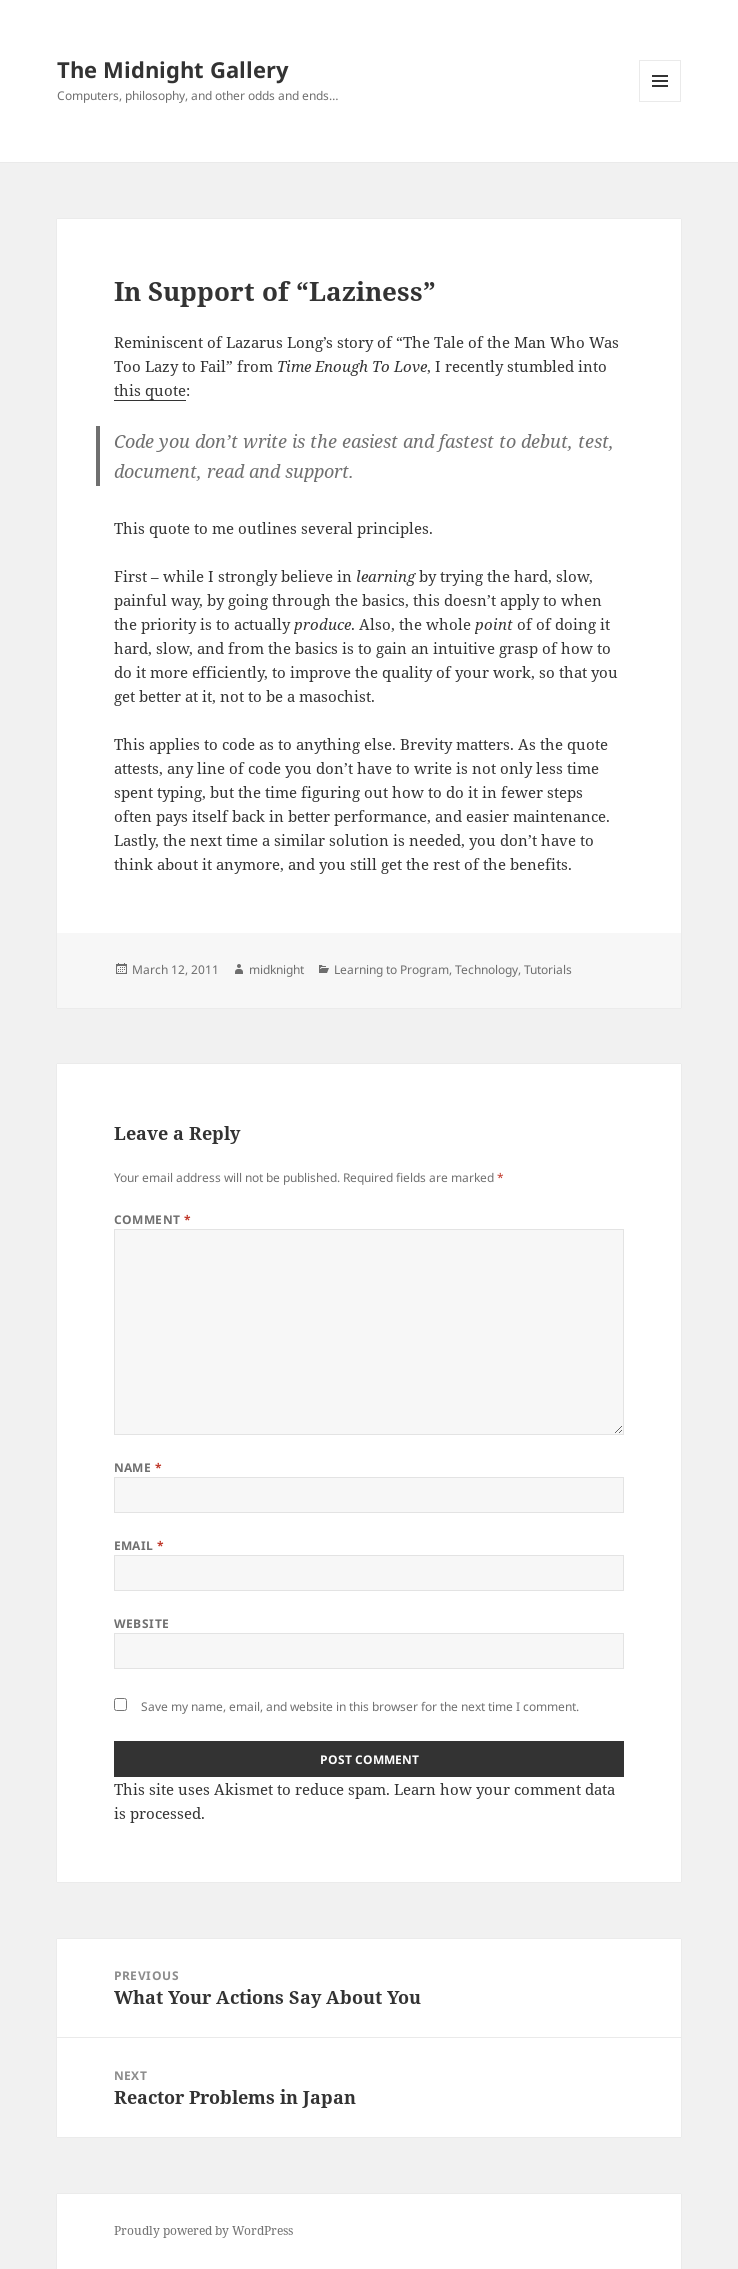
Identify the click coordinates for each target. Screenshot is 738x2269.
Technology (486, 969)
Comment (153, 1219)
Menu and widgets (660, 101)
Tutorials (548, 969)
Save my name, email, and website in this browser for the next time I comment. (360, 1706)
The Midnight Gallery (173, 69)
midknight (276, 969)
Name (138, 1467)
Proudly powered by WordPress (203, 2230)
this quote (150, 390)
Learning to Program (391, 969)
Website (142, 1623)
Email (139, 1545)
